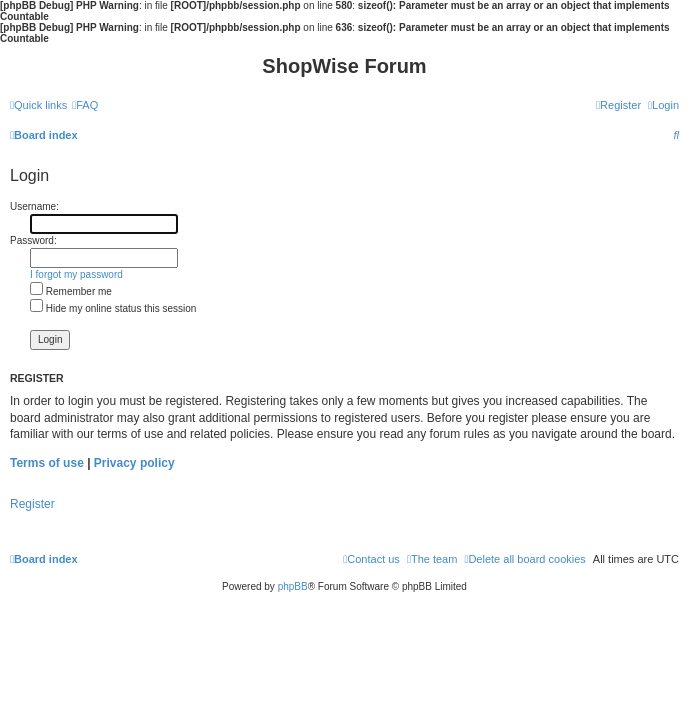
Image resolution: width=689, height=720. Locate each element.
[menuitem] (85, 105)
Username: (34, 206)
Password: (33, 240)
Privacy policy (134, 463)
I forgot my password (76, 274)
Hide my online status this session (113, 308)
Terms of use (47, 463)
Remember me (71, 291)
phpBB (293, 586)
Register (32, 504)
